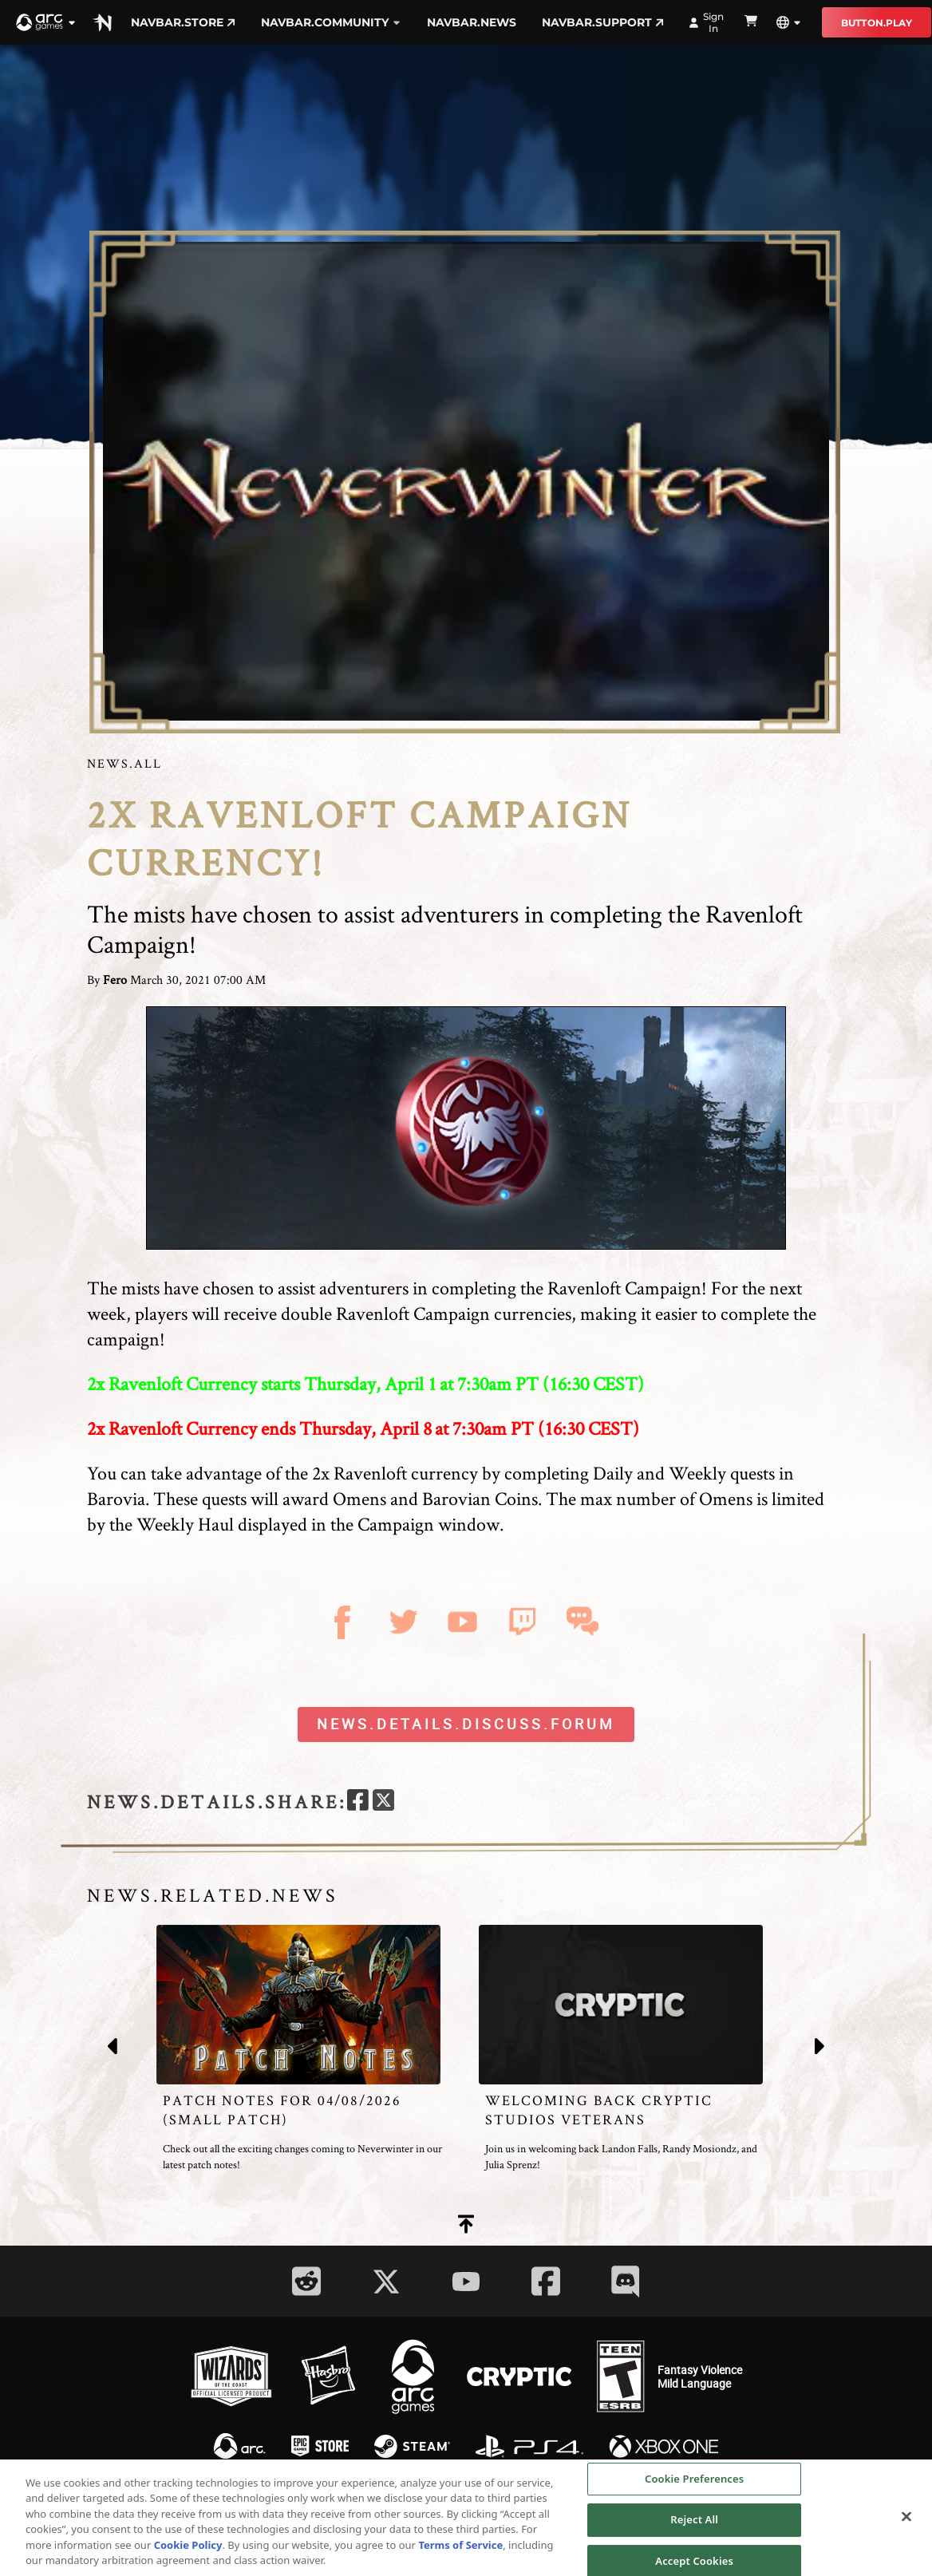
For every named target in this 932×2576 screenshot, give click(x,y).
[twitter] (383, 1802)
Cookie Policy (188, 2550)
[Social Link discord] (625, 2281)
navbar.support (603, 22)
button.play (876, 23)
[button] (46, 22)
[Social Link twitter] (386, 2281)
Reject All (694, 2525)
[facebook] (358, 1802)
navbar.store (183, 22)
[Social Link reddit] (306, 2281)
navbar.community (331, 22)
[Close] (906, 2521)
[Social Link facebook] (545, 2281)
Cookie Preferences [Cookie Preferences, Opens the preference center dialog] (694, 2484)
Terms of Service (460, 2550)
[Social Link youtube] (466, 2281)
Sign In (706, 22)
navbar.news (471, 22)
